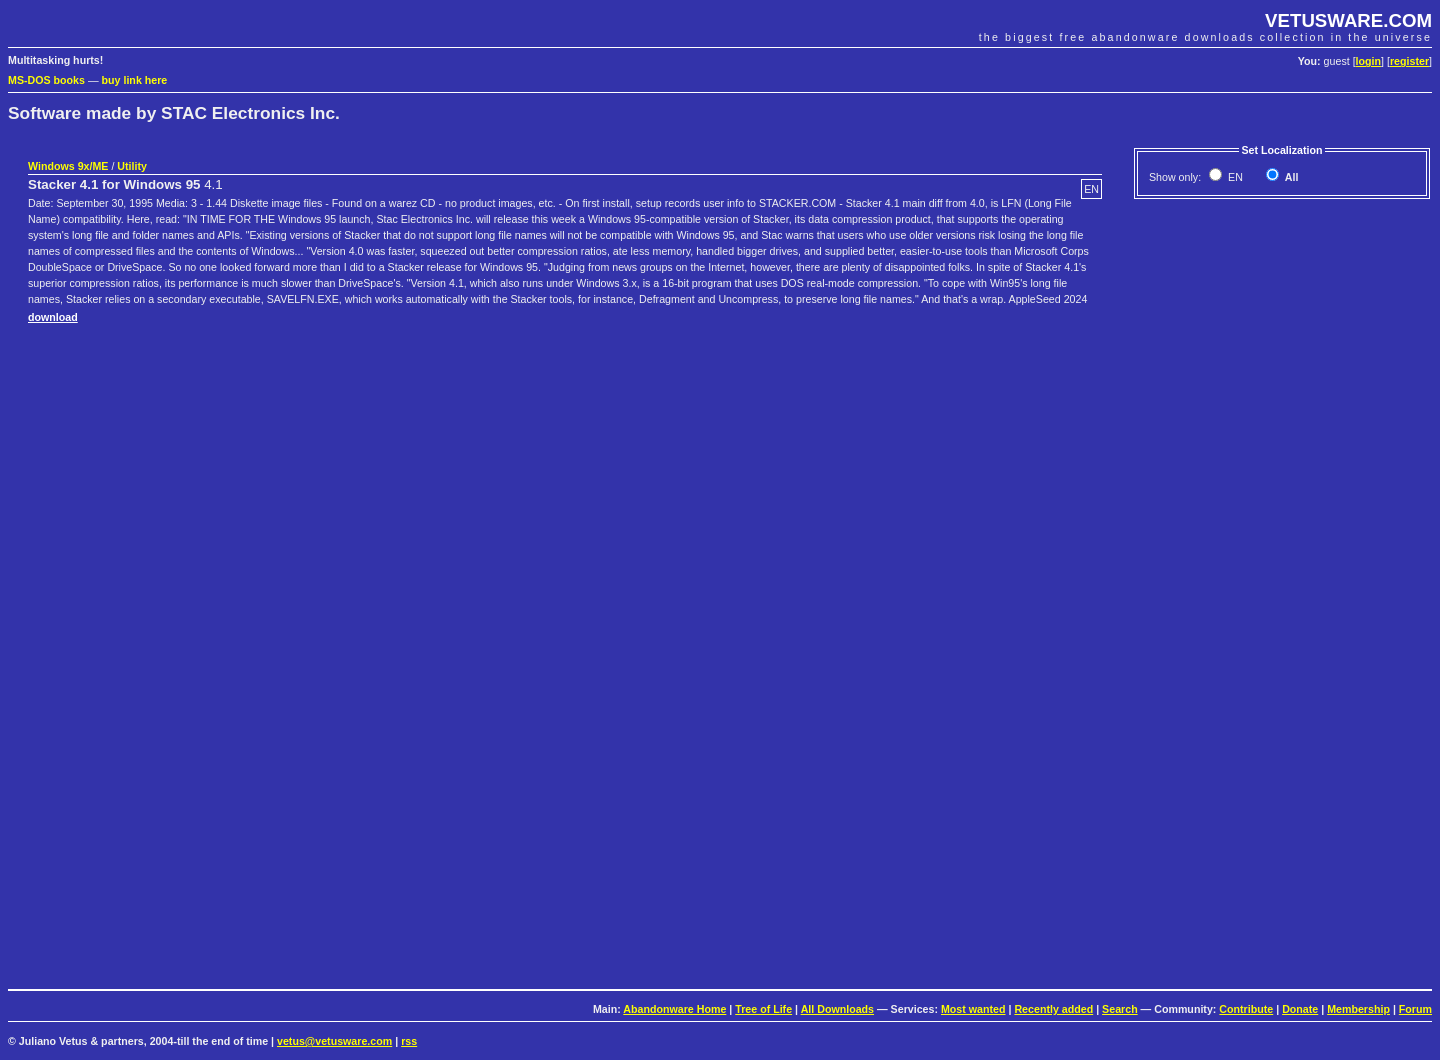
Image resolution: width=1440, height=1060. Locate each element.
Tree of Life (763, 1009)
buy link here (135, 80)
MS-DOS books (46, 80)
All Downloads (837, 1009)
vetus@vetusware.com (334, 1041)
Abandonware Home (674, 1009)
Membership (1358, 1009)
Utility (132, 166)
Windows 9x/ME (68, 166)
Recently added (1053, 1009)
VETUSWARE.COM (1348, 20)
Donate (1300, 1009)
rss (409, 1041)
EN (1234, 177)
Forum (1415, 1009)
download (53, 317)
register (1409, 61)
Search (1120, 1009)
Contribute (1246, 1009)
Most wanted (973, 1009)
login (1368, 61)
